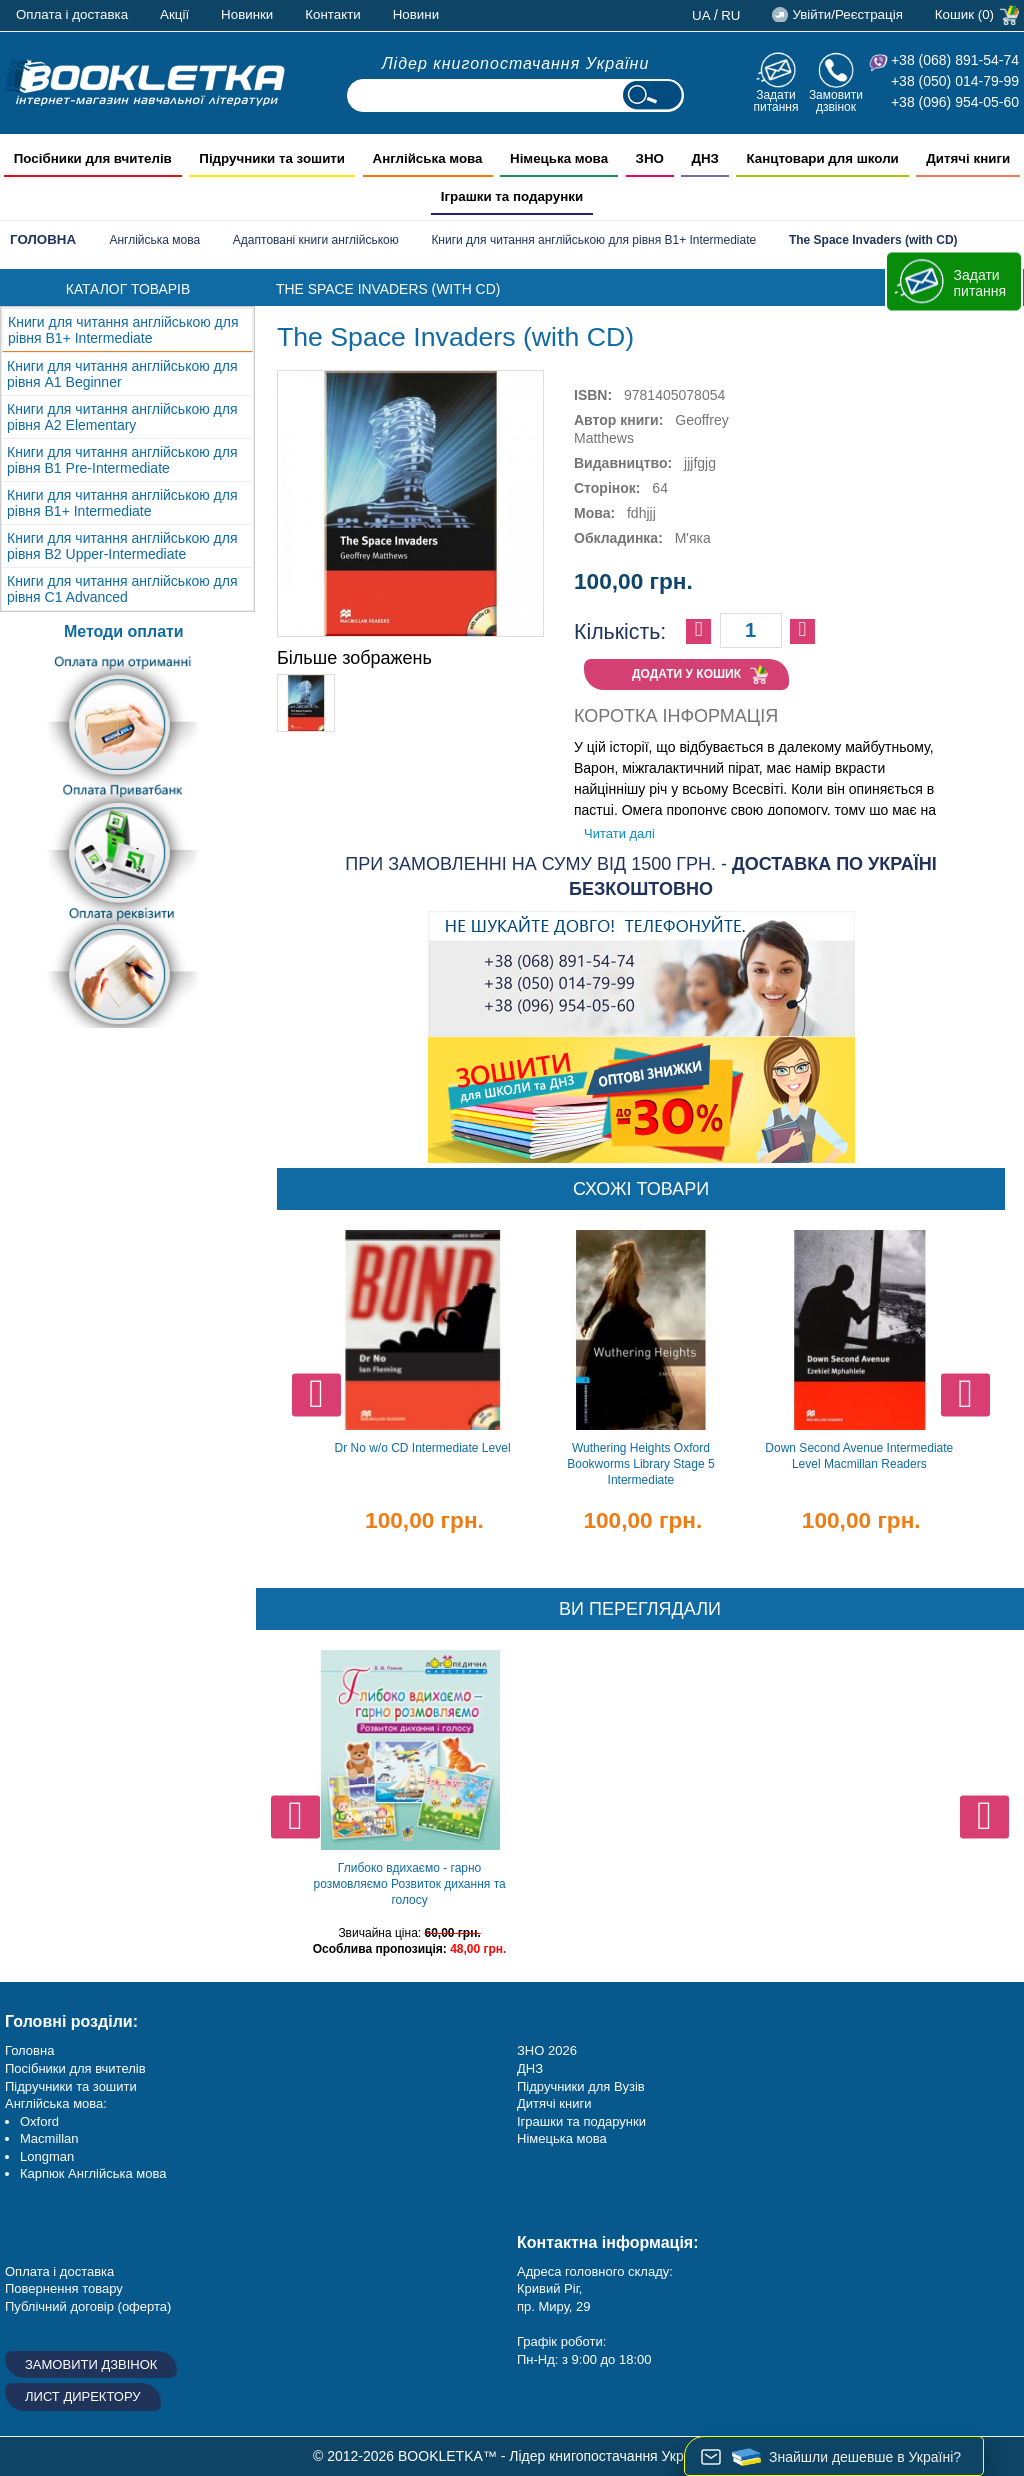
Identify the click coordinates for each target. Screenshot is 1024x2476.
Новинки (247, 14)
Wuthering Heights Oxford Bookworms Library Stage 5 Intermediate (640, 1464)
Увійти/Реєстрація (847, 14)
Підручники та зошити (71, 2086)
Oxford (39, 2121)
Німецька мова (562, 2138)
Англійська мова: (56, 2103)
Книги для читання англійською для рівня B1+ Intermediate (593, 240)
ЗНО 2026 (547, 2050)
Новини (416, 14)
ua (701, 15)
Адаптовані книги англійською (316, 240)
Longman (47, 2156)
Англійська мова (154, 240)
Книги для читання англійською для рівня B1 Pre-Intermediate (122, 460)
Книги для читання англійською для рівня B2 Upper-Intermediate (122, 546)
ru (730, 15)
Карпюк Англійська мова (93, 2173)
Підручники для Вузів (581, 2086)
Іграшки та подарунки (581, 2121)
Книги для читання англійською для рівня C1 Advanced (122, 589)
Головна (43, 239)
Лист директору (83, 2396)
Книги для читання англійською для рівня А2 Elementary (122, 417)
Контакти (332, 14)
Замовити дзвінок (836, 100)
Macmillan (49, 2138)
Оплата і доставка (72, 14)
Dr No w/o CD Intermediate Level (422, 1448)
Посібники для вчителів (75, 2068)
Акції (174, 14)
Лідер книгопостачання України (516, 63)
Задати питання (775, 100)
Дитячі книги (554, 2103)
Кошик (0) (964, 14)
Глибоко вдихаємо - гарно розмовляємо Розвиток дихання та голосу (409, 1884)
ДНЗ (530, 2068)
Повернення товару (64, 2288)
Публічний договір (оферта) (88, 2306)
